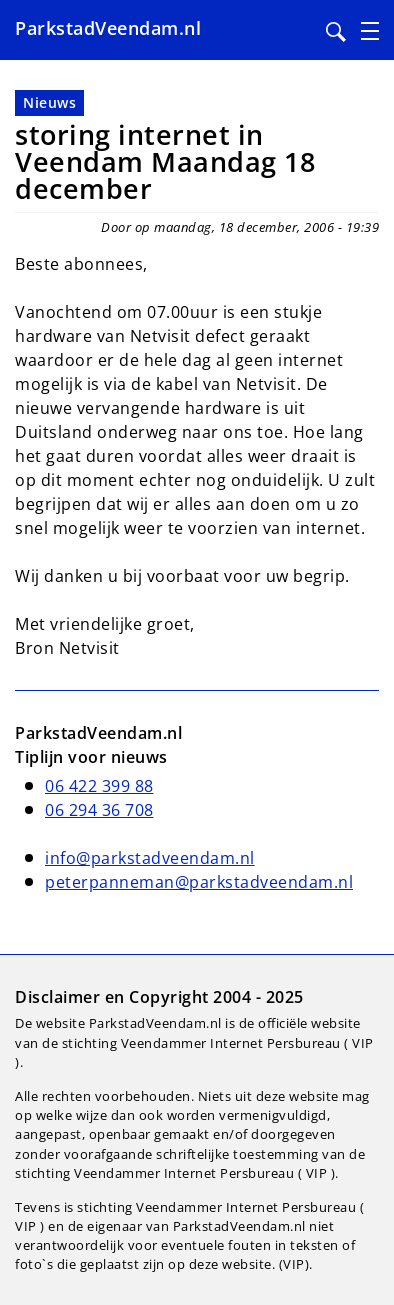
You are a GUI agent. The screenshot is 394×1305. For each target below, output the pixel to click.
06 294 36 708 (99, 810)
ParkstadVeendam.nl (108, 28)
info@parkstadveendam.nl (150, 858)
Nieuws (49, 102)
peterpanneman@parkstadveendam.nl (199, 882)
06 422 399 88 (99, 786)
